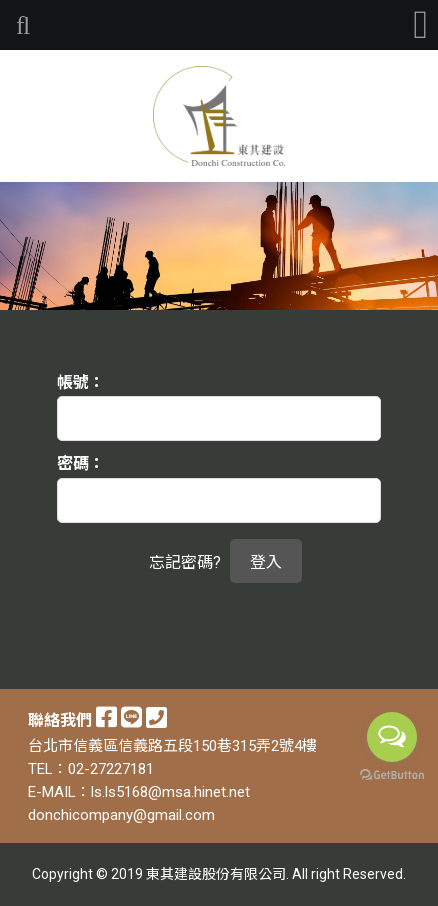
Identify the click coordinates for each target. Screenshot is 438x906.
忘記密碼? (185, 562)
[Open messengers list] (392, 737)
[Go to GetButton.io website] (392, 775)
